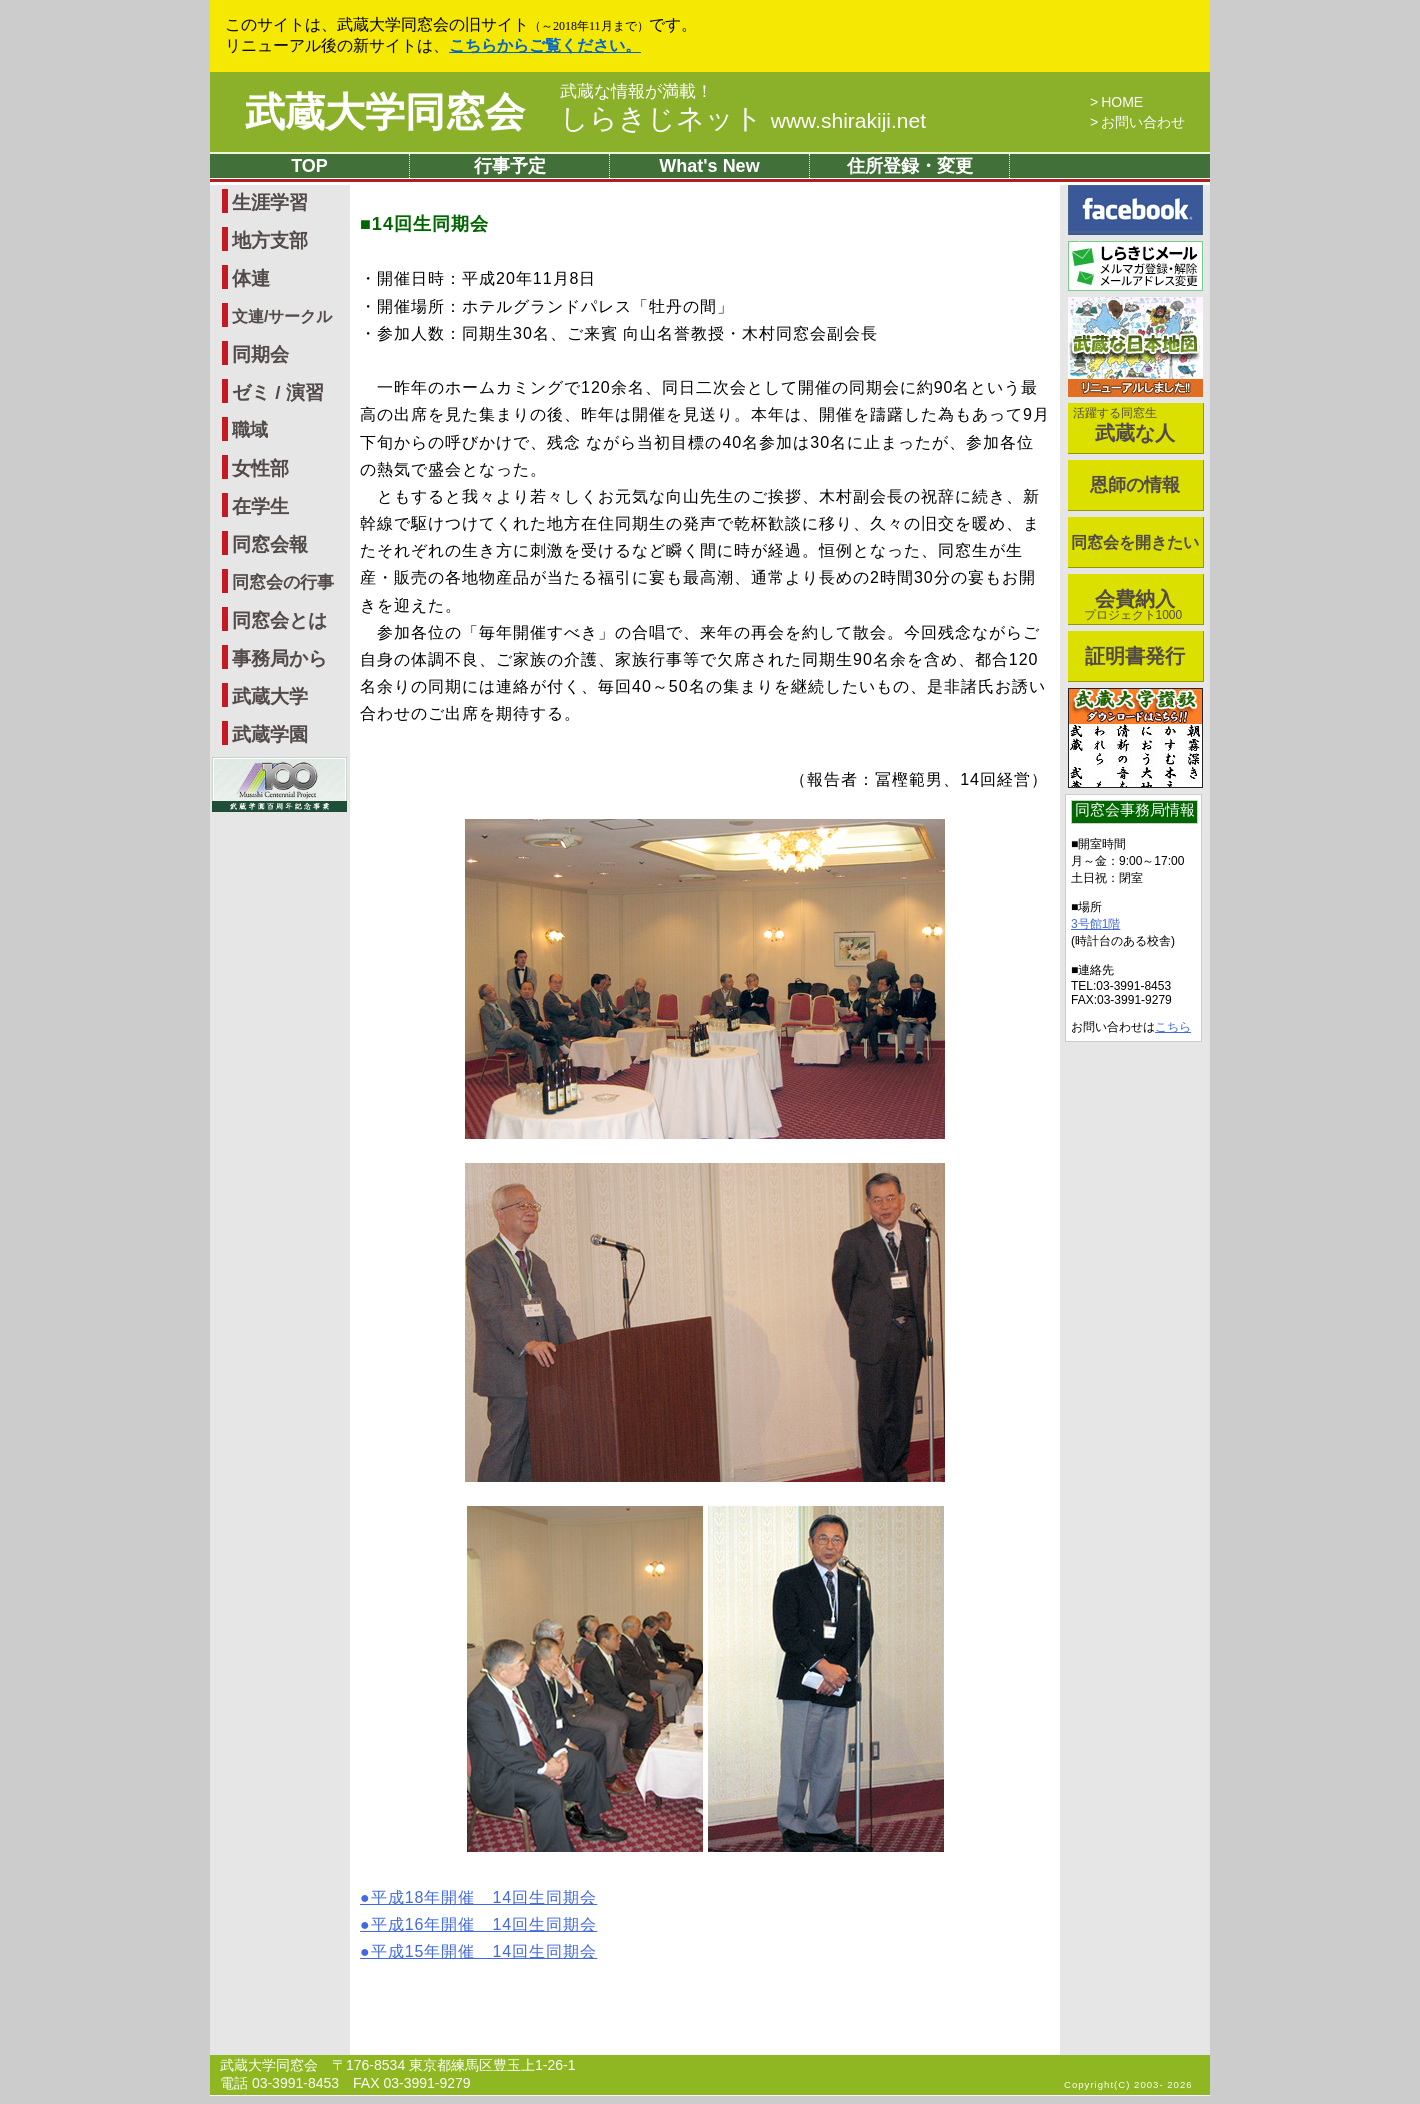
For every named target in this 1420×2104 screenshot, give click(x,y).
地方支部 (270, 240)
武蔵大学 (270, 696)
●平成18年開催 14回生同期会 (478, 1897)
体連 (251, 278)
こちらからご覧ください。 (545, 45)
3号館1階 (1095, 924)
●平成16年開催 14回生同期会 (478, 1924)
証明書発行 (1135, 656)
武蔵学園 (270, 734)
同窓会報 (270, 544)
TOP (309, 166)
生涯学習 (270, 202)
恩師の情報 (1135, 485)
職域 (250, 430)
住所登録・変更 (910, 166)
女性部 (260, 468)
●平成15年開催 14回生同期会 (478, 1951)
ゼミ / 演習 (278, 392)
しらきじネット (743, 118)
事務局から (279, 658)
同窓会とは (279, 620)
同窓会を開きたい (1135, 542)
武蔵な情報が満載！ (636, 92)
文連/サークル (282, 316)
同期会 (260, 354)
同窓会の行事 (283, 582)
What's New (709, 166)
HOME (1122, 102)
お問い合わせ (1143, 122)
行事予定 (510, 166)
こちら (1173, 1027)
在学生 (260, 506)
